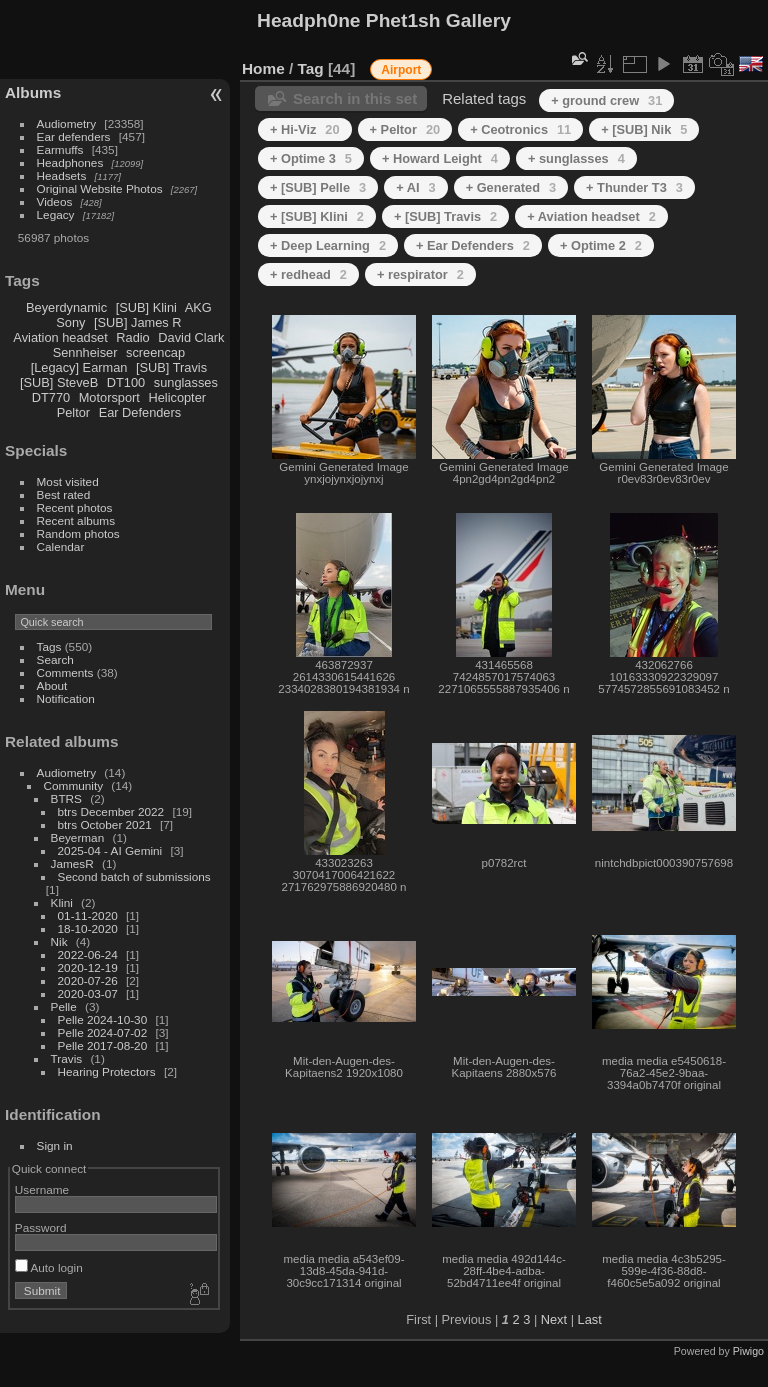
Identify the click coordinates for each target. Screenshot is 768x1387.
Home (263, 68)
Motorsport (109, 397)
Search (55, 659)
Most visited (68, 481)
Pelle (64, 1006)
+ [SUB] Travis (445, 216)
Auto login (49, 1267)
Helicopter (177, 397)
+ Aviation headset (591, 216)
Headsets (62, 175)
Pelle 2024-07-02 (103, 1032)
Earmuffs (60, 149)
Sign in (55, 1145)
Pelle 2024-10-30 (103, 1019)
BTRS (66, 798)
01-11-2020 (88, 915)
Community (74, 785)
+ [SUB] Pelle (318, 187)
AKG (198, 307)
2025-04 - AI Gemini (110, 850)
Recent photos (75, 507)
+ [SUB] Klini (317, 216)
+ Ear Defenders (473, 245)
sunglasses (186, 382)
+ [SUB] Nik (644, 129)
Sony (70, 322)
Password (41, 1227)
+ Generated (511, 187)
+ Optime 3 (311, 158)
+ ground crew (606, 100)
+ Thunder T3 (634, 187)
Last (590, 1319)
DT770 (51, 397)
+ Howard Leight (440, 158)
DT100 (126, 382)
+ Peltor (405, 129)
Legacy (56, 214)
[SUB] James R (137, 322)
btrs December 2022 (111, 811)
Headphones (70, 162)
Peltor (73, 412)
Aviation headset (60, 337)
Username (42, 1189)
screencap (155, 352)
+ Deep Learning (328, 245)
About (52, 685)
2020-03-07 (88, 993)
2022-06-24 (88, 954)
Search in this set (355, 98)
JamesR (72, 863)
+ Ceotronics (520, 129)
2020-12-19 (88, 967)
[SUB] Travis (171, 367)
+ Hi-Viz (305, 129)
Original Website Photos (100, 188)
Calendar (61, 546)
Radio (132, 337)
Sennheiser (85, 352)
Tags (49, 646)
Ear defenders (74, 136)
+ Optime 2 (601, 245)
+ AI (415, 187)
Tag (311, 68)
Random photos (78, 533)
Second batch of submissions (134, 876)
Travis (67, 1058)
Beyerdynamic (66, 307)
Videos (55, 201)
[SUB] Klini (146, 307)
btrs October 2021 (105, 824)
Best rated (64, 494)
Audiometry (67, 123)
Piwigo (748, 1351)
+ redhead (308, 274)
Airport (401, 70)
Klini (62, 902)
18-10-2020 (88, 928)
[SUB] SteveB (59, 382)
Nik (59, 941)
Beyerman (78, 837)
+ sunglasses (576, 158)
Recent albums (76, 520)
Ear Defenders (140, 412)
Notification (66, 698)
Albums (33, 92)
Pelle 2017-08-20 (103, 1045)
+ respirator (420, 274)
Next (554, 1319)
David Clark (191, 337)
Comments (65, 672)
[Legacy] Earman (79, 367)
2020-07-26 (88, 980)
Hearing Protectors (107, 1071)
